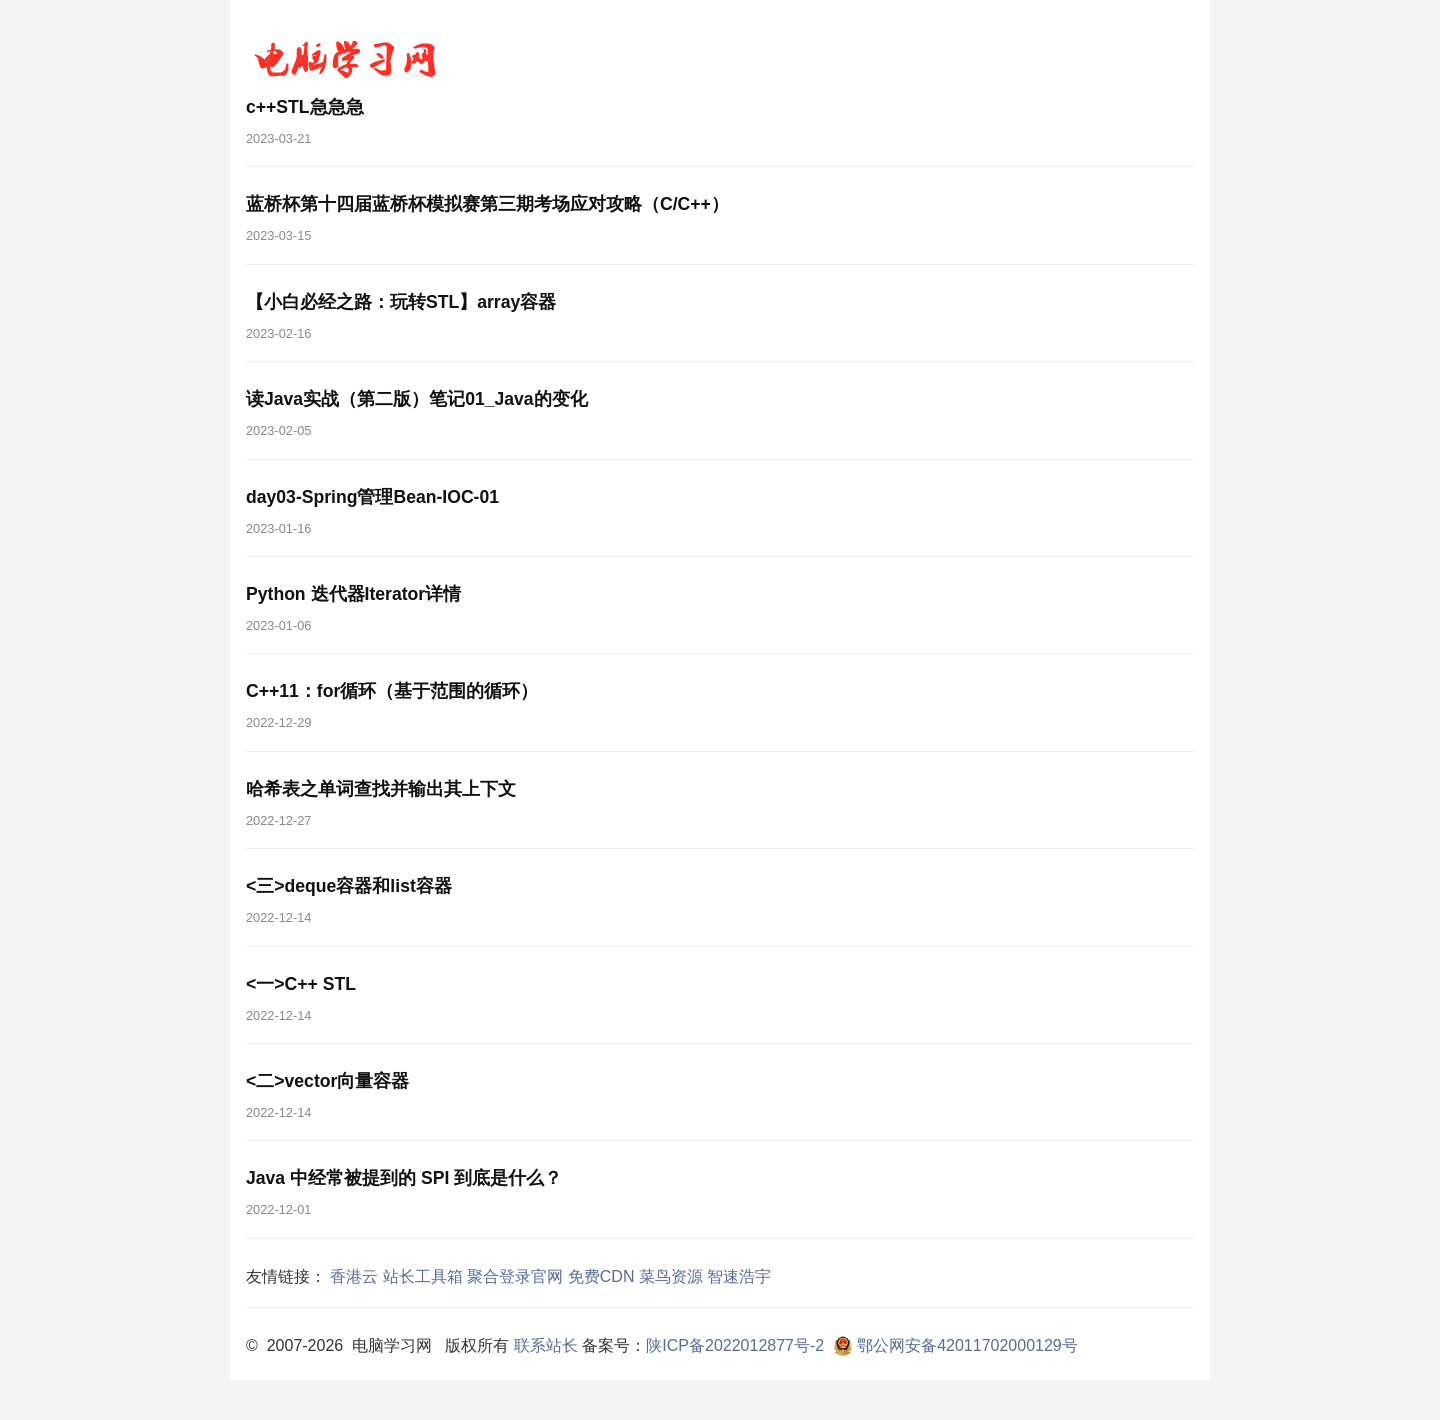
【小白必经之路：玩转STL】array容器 (401, 302)
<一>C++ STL (301, 984)
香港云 (354, 1276)
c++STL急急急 (305, 107)
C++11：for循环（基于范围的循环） (392, 691)
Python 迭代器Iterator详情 (353, 594)
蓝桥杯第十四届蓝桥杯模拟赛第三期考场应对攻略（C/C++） (487, 204)
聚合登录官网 (515, 1276)
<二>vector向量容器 (327, 1081)
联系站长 (546, 1345)
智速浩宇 (739, 1276)
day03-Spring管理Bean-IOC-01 (372, 497)
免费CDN (601, 1276)
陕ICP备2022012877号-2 (735, 1345)
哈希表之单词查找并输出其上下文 (381, 789)
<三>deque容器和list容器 (349, 886)
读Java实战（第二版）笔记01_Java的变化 (417, 399)
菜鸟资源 (671, 1276)
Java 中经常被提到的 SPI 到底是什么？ (404, 1178)
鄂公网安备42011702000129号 (953, 1345)
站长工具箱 (423, 1276)
